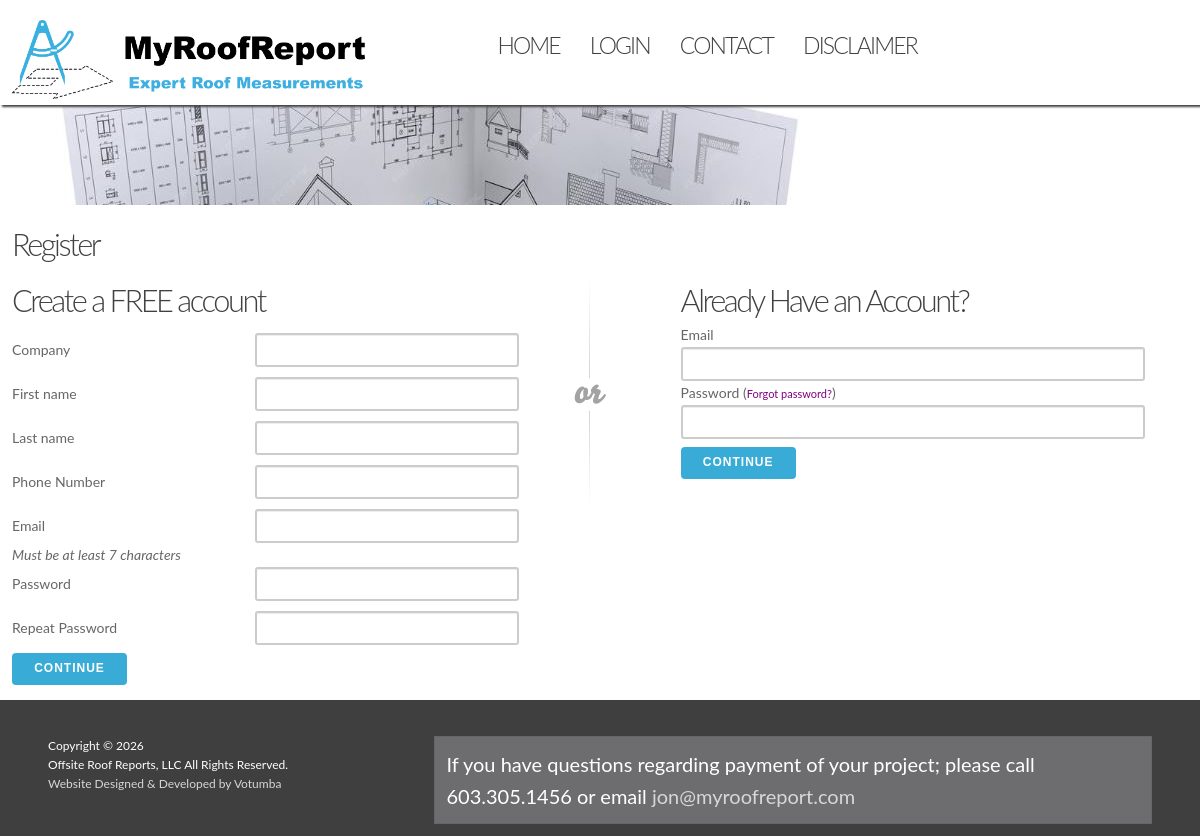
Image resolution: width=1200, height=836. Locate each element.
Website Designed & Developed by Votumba (164, 783)
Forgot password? (789, 393)
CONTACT (726, 45)
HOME (528, 45)
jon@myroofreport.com (753, 796)
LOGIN (620, 45)
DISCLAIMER (860, 45)
